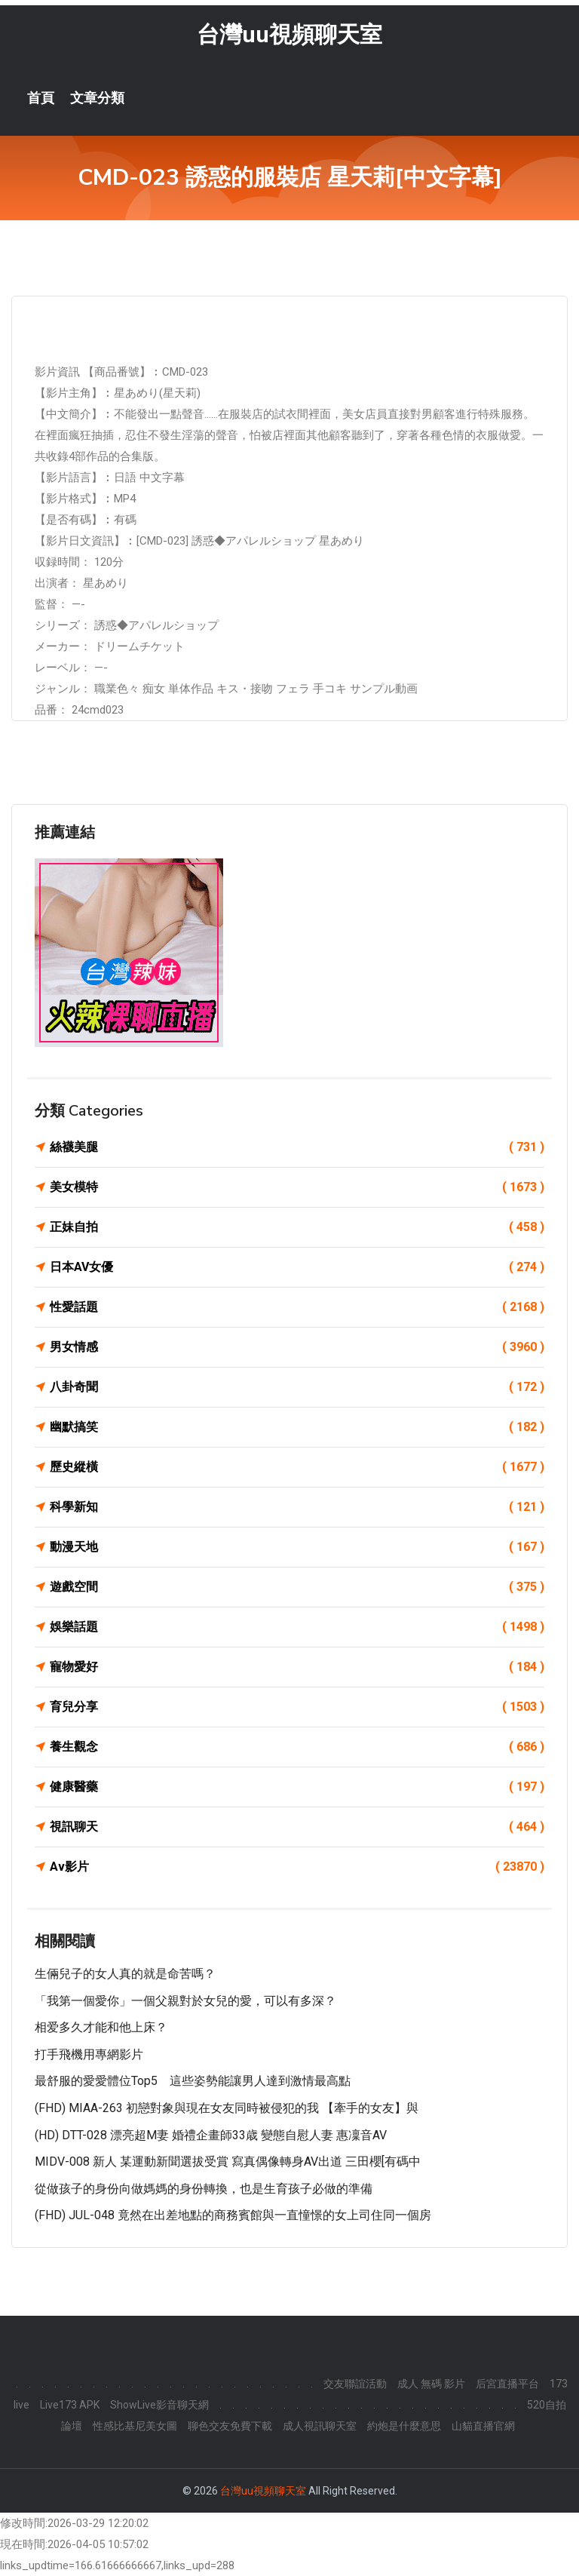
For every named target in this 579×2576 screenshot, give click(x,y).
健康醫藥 (297, 1787)
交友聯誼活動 (355, 2384)
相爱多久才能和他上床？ (101, 2027)
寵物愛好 (297, 1667)
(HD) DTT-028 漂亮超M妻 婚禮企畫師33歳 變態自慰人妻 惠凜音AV (211, 2135)
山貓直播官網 (483, 2426)
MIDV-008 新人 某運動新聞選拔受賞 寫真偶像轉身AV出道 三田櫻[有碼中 (228, 2161)
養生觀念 (297, 1747)
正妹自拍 (297, 1227)
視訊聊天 (297, 1827)
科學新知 (297, 1507)
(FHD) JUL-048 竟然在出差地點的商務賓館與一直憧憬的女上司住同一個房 (233, 2215)
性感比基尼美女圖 (135, 2426)
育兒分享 (297, 1707)
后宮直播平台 (507, 2384)
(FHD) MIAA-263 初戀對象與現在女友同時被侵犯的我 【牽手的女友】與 (226, 2108)
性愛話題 (297, 1307)
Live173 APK (70, 2405)
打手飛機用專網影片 (89, 2054)
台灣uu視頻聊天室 (289, 34)
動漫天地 (297, 1547)
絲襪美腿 (297, 1147)
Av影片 (297, 1867)
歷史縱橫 (297, 1467)
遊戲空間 (297, 1587)
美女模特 (297, 1187)
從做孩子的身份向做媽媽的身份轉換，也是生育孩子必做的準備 (203, 2188)
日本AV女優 (297, 1267)
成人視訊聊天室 (320, 2426)
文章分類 (97, 98)
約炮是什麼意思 (404, 2426)
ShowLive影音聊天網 (159, 2405)
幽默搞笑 (297, 1427)
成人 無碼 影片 (431, 2384)
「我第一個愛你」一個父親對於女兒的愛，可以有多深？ (185, 2001)
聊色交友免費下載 (230, 2426)
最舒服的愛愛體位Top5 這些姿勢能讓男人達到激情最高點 (193, 2081)
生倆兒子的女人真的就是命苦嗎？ (125, 1974)
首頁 (40, 98)
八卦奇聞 (297, 1387)
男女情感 (297, 1347)
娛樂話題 (297, 1627)
